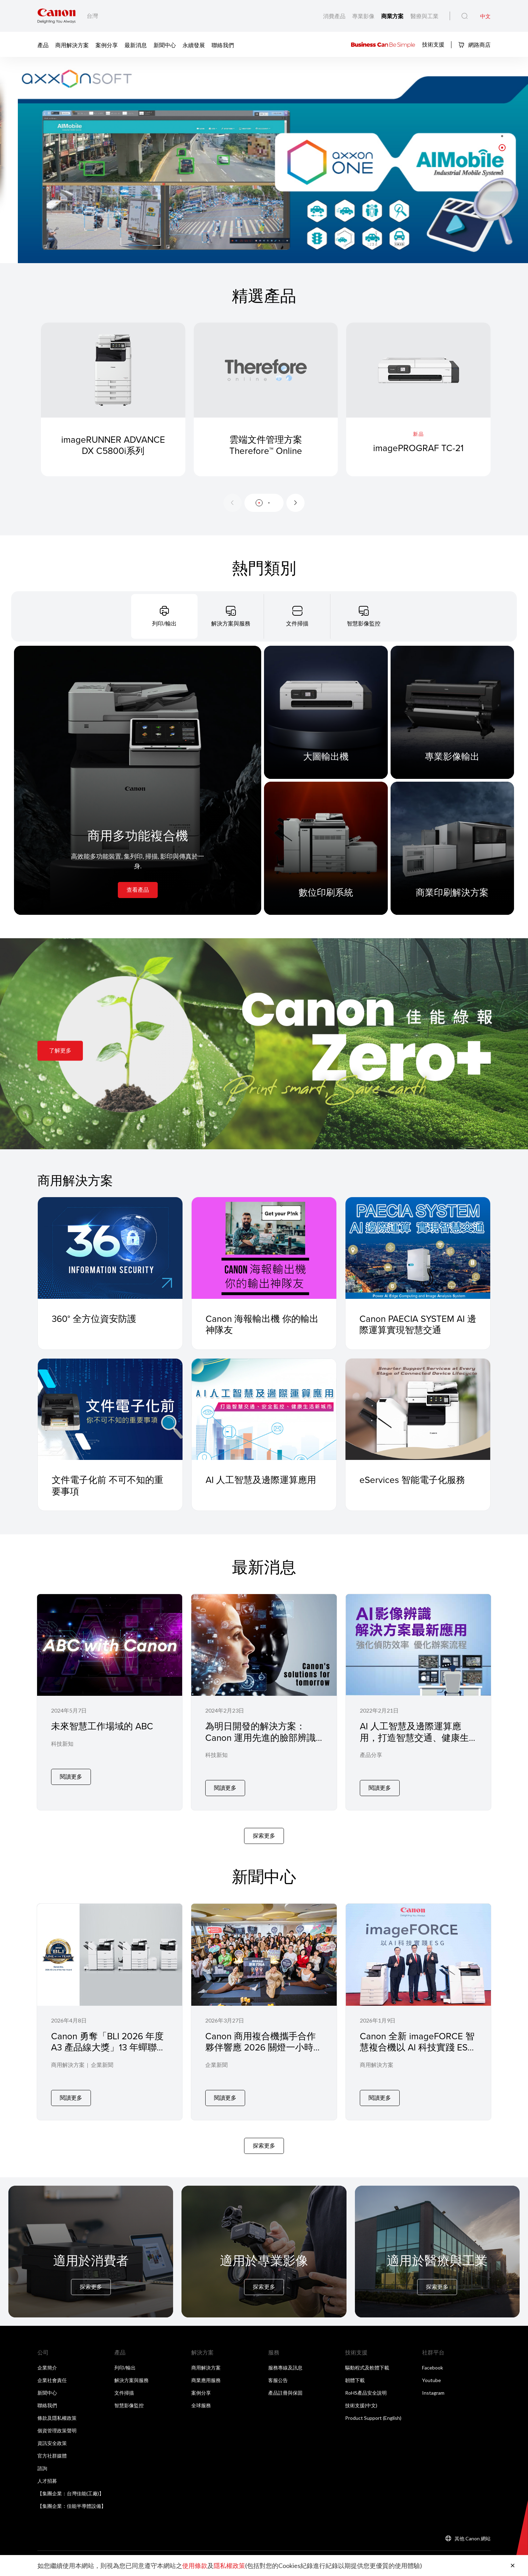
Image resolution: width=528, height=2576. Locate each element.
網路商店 (474, 44)
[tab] (164, 616)
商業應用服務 (206, 2371)
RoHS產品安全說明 (366, 2384)
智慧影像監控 (129, 2396)
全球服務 (201, 2396)
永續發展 (194, 45)
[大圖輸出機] (326, 712)
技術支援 (433, 44)
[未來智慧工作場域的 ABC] (109, 1700)
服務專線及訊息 (285, 2358)
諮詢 (42, 2459)
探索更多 (264, 1831)
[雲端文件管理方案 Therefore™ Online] (266, 399)
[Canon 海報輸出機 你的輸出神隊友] (264, 1248)
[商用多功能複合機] (137, 780)
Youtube (431, 2371)
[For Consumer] (90, 2242)
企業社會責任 (52, 2371)
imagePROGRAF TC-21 (418, 447)
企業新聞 (102, 2061)
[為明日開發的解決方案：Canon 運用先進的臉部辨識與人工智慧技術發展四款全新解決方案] (263, 1700)
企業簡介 (47, 2358)
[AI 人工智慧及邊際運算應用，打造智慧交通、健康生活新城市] (418, 1700)
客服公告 (278, 2371)
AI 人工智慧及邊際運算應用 (261, 1479)
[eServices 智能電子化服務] (417, 1409)
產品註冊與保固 (285, 2384)
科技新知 (62, 1755)
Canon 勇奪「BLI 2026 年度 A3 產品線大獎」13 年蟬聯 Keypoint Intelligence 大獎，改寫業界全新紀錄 (108, 2048)
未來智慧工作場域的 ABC (102, 1726)
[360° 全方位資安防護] (110, 1248)
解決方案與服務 (131, 2371)
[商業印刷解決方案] (452, 848)
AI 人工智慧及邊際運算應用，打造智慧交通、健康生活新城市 (414, 1737)
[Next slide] (295, 503)
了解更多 (60, 1050)
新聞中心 (165, 45)
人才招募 (47, 2472)
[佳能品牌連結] (56, 15)
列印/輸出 (125, 2358)
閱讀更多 (71, 1783)
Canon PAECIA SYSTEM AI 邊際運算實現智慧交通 (417, 1324)
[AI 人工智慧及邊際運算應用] (264, 1409)
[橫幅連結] (264, 160)
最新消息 (135, 45)
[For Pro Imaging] (263, 2242)
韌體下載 (355, 2371)
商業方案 (393, 16)
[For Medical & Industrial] (437, 2242)
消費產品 (335, 16)
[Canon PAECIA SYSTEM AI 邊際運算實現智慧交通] (417, 1248)
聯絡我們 (223, 45)
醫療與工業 (424, 16)
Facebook (432, 2358)
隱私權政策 (229, 2565)
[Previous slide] (232, 503)
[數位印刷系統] (326, 848)
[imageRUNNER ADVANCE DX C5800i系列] (113, 399)
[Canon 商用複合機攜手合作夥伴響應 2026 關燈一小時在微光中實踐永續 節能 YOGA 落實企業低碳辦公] (263, 2005)
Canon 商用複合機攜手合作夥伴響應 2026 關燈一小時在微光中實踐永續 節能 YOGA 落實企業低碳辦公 (263, 2048)
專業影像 (364, 16)
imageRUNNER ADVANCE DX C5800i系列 (113, 453)
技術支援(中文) (361, 2396)
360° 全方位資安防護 (94, 1318)
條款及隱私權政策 (57, 2409)
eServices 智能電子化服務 (412, 1479)
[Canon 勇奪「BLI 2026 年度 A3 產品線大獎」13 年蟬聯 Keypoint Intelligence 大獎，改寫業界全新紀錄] (109, 2005)
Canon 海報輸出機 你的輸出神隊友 (262, 1324)
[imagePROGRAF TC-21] (418, 399)
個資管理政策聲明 (57, 2421)
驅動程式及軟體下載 (367, 2358)
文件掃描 (124, 2384)
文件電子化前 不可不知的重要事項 (107, 1485)
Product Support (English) (373, 2409)
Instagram (433, 2384)
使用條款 (194, 2565)
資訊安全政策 (52, 2434)
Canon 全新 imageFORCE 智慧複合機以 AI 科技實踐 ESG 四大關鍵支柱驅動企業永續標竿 (417, 2048)
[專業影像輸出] (452, 712)
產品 (43, 45)
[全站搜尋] (464, 16)
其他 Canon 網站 (473, 2529)
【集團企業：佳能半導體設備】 (71, 2497)
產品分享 (371, 1755)
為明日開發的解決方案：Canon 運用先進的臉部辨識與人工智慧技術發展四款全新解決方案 (260, 1743)
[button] (502, 136)
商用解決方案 (72, 45)
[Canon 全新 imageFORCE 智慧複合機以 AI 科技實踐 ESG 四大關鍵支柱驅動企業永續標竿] (418, 2005)
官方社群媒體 (52, 2447)
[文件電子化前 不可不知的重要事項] (110, 1409)
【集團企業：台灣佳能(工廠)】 (70, 2484)
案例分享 (106, 45)
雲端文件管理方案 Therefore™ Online (265, 453)
